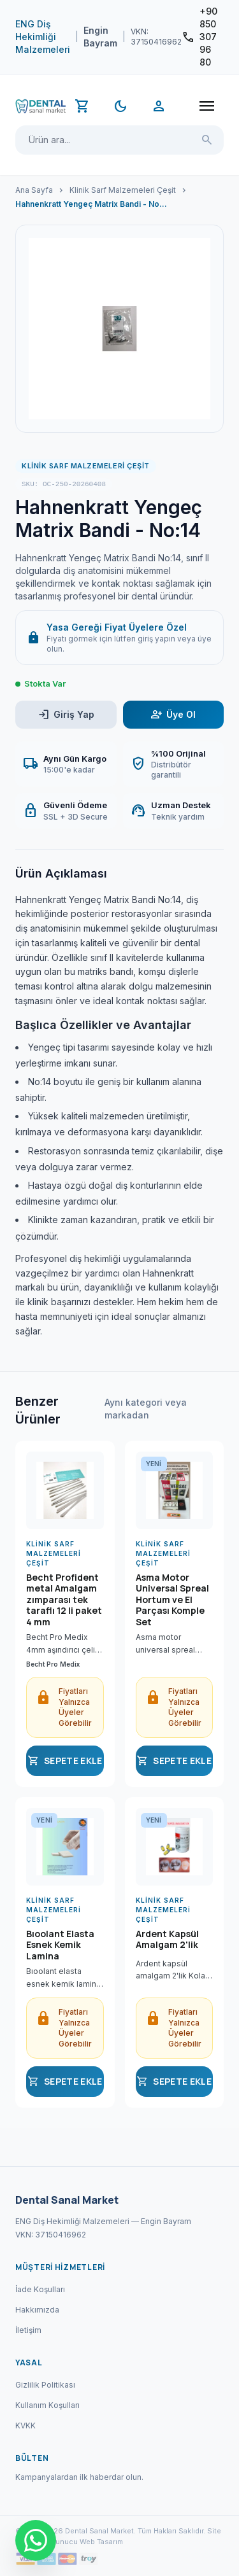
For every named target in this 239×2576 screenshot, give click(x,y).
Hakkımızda (37, 2309)
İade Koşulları (40, 2289)
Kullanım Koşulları (47, 2405)
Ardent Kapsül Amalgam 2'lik (167, 1939)
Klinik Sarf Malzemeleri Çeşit (122, 190)
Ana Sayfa (34, 190)
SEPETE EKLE (65, 1761)
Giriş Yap (66, 714)
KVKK (25, 2425)
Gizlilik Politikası (45, 2385)
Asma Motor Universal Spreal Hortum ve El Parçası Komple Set (172, 1600)
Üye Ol (173, 714)
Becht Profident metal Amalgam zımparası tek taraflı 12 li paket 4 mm (64, 1600)
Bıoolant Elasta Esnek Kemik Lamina (60, 1945)
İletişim (28, 2330)
